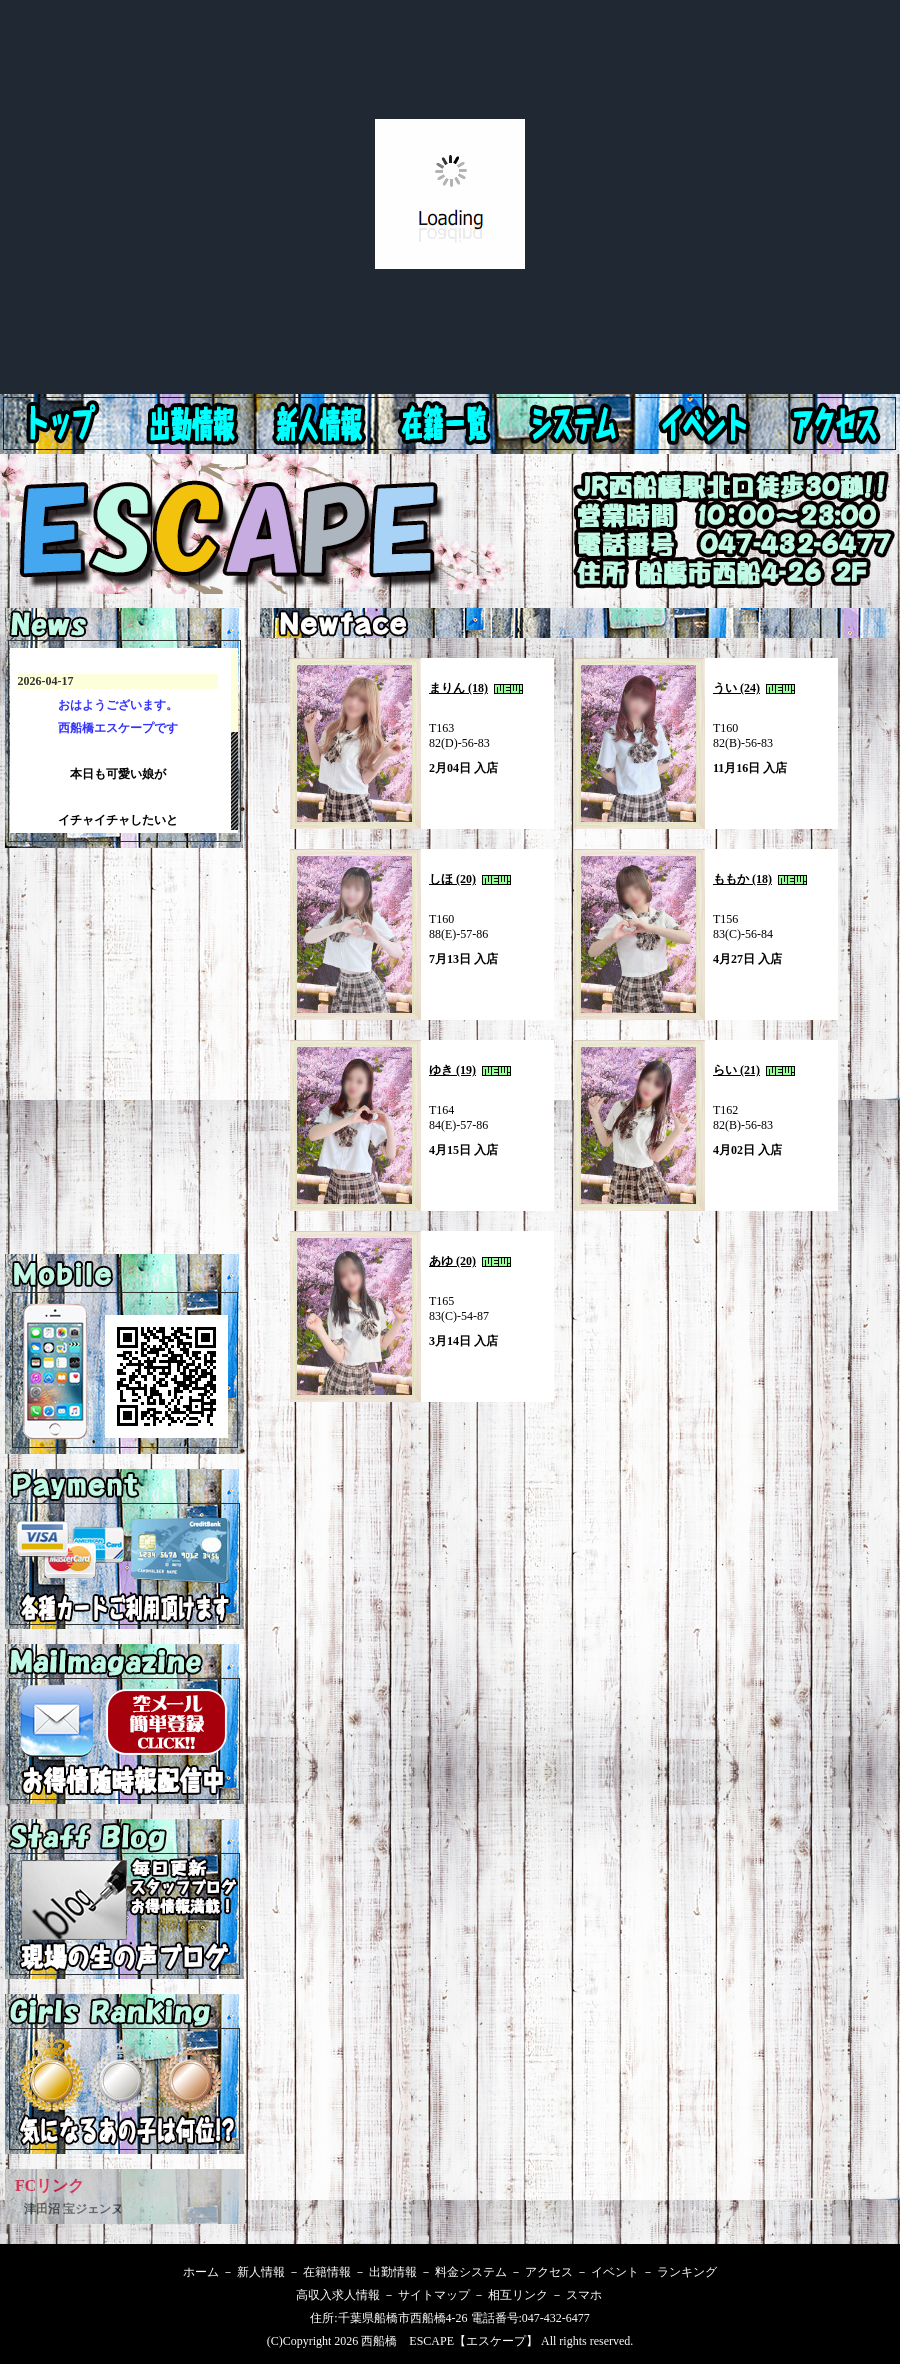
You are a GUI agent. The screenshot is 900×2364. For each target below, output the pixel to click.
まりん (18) (458, 688)
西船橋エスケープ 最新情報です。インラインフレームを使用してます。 (124, 740)
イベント (615, 2272)
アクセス (708, 424)
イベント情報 (836, 424)
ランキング (687, 2272)
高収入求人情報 (338, 2295)
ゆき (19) (452, 1070)
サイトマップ (434, 2295)
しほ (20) (452, 879)
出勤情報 (324, 424)
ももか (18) (742, 879)
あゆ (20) (452, 1261)
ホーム (66, 424)
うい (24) (736, 688)
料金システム (580, 424)
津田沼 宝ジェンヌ (73, 2209)
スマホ (584, 2295)
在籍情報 (452, 424)
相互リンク (518, 2295)
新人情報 (196, 424)
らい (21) (736, 1070)
